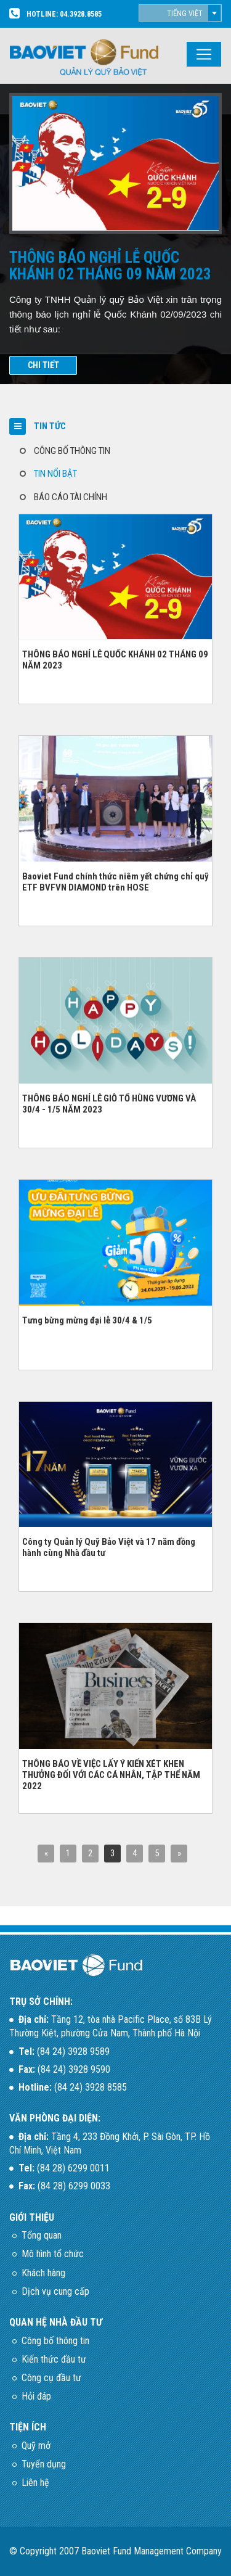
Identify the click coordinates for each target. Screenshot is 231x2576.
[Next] (179, 1853)
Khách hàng (43, 2273)
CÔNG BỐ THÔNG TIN (72, 450)
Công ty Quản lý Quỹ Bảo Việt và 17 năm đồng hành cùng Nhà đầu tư (108, 1547)
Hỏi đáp (36, 2396)
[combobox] (180, 13)
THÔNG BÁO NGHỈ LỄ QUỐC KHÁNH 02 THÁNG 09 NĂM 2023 (115, 660)
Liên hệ (35, 2482)
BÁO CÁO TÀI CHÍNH (70, 497)
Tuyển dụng (44, 2464)
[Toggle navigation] (204, 54)
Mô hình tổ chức (53, 2254)
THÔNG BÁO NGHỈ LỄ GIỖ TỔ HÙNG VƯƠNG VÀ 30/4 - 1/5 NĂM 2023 (109, 1104)
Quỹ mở (36, 2445)
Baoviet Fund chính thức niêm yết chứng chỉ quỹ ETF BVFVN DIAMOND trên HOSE (115, 882)
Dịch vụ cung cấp (55, 2291)
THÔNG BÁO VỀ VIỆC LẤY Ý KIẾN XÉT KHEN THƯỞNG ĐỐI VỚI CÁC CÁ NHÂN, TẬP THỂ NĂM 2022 (111, 1775)
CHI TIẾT (43, 365)
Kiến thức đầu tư (54, 2359)
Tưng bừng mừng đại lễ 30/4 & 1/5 (87, 1320)
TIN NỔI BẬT (55, 473)
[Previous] (46, 1853)
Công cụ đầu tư (51, 2378)
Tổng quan (42, 2235)
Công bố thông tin (55, 2341)
